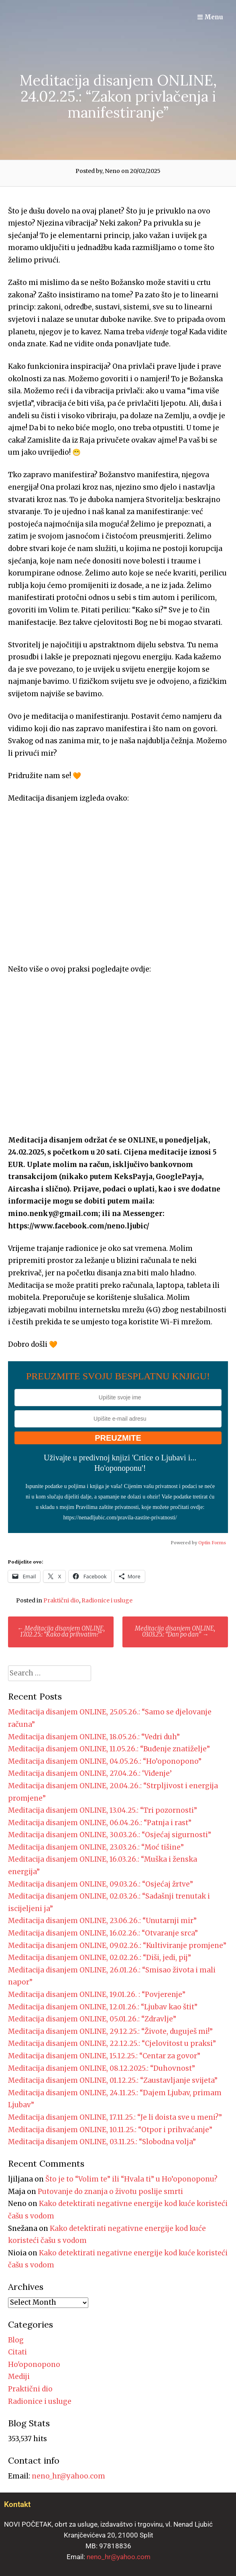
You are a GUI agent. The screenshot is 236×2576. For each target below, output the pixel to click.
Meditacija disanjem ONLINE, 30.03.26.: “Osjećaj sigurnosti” (109, 1834)
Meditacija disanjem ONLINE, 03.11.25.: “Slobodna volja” (102, 2141)
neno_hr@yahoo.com (68, 2476)
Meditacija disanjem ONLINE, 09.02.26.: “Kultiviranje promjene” (117, 1945)
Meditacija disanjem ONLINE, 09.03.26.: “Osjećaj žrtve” (100, 1884)
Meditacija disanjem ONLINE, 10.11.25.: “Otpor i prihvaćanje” (110, 2129)
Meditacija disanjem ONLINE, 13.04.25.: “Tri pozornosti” (102, 1810)
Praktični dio (61, 1600)
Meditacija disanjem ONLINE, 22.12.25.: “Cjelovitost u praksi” (112, 2043)
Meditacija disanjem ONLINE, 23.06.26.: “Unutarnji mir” (102, 1920)
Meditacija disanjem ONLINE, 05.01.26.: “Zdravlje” (92, 2019)
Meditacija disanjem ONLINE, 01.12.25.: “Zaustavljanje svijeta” (113, 2080)
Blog (16, 2340)
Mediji (19, 2376)
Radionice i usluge (106, 1600)
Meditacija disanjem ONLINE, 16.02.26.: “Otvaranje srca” (103, 1933)
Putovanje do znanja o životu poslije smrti (110, 2191)
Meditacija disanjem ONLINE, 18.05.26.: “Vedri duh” (94, 1736)
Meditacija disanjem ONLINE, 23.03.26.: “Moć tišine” (96, 1847)
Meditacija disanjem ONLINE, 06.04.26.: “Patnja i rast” (99, 1822)
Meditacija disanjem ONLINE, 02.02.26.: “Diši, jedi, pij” (99, 1957)
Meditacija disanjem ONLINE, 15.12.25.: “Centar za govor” (104, 2055)
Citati (17, 2352)
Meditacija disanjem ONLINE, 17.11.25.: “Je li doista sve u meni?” (115, 2117)
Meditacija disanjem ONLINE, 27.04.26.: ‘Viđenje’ (90, 1773)
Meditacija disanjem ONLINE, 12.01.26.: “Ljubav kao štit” (102, 2007)
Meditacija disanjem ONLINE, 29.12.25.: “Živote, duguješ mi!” (110, 2031)
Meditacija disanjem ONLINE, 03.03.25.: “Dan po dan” (175, 1631)
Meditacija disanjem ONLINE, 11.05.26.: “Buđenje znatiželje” (109, 1748)
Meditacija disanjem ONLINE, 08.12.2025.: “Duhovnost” (101, 2068)
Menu (210, 17)
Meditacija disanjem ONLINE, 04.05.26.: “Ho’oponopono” (104, 1761)
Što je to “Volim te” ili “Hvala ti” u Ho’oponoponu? (131, 2179)
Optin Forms (212, 1542)
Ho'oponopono (34, 2364)
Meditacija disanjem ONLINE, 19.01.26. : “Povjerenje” (96, 1994)
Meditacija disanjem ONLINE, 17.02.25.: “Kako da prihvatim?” (61, 1631)
